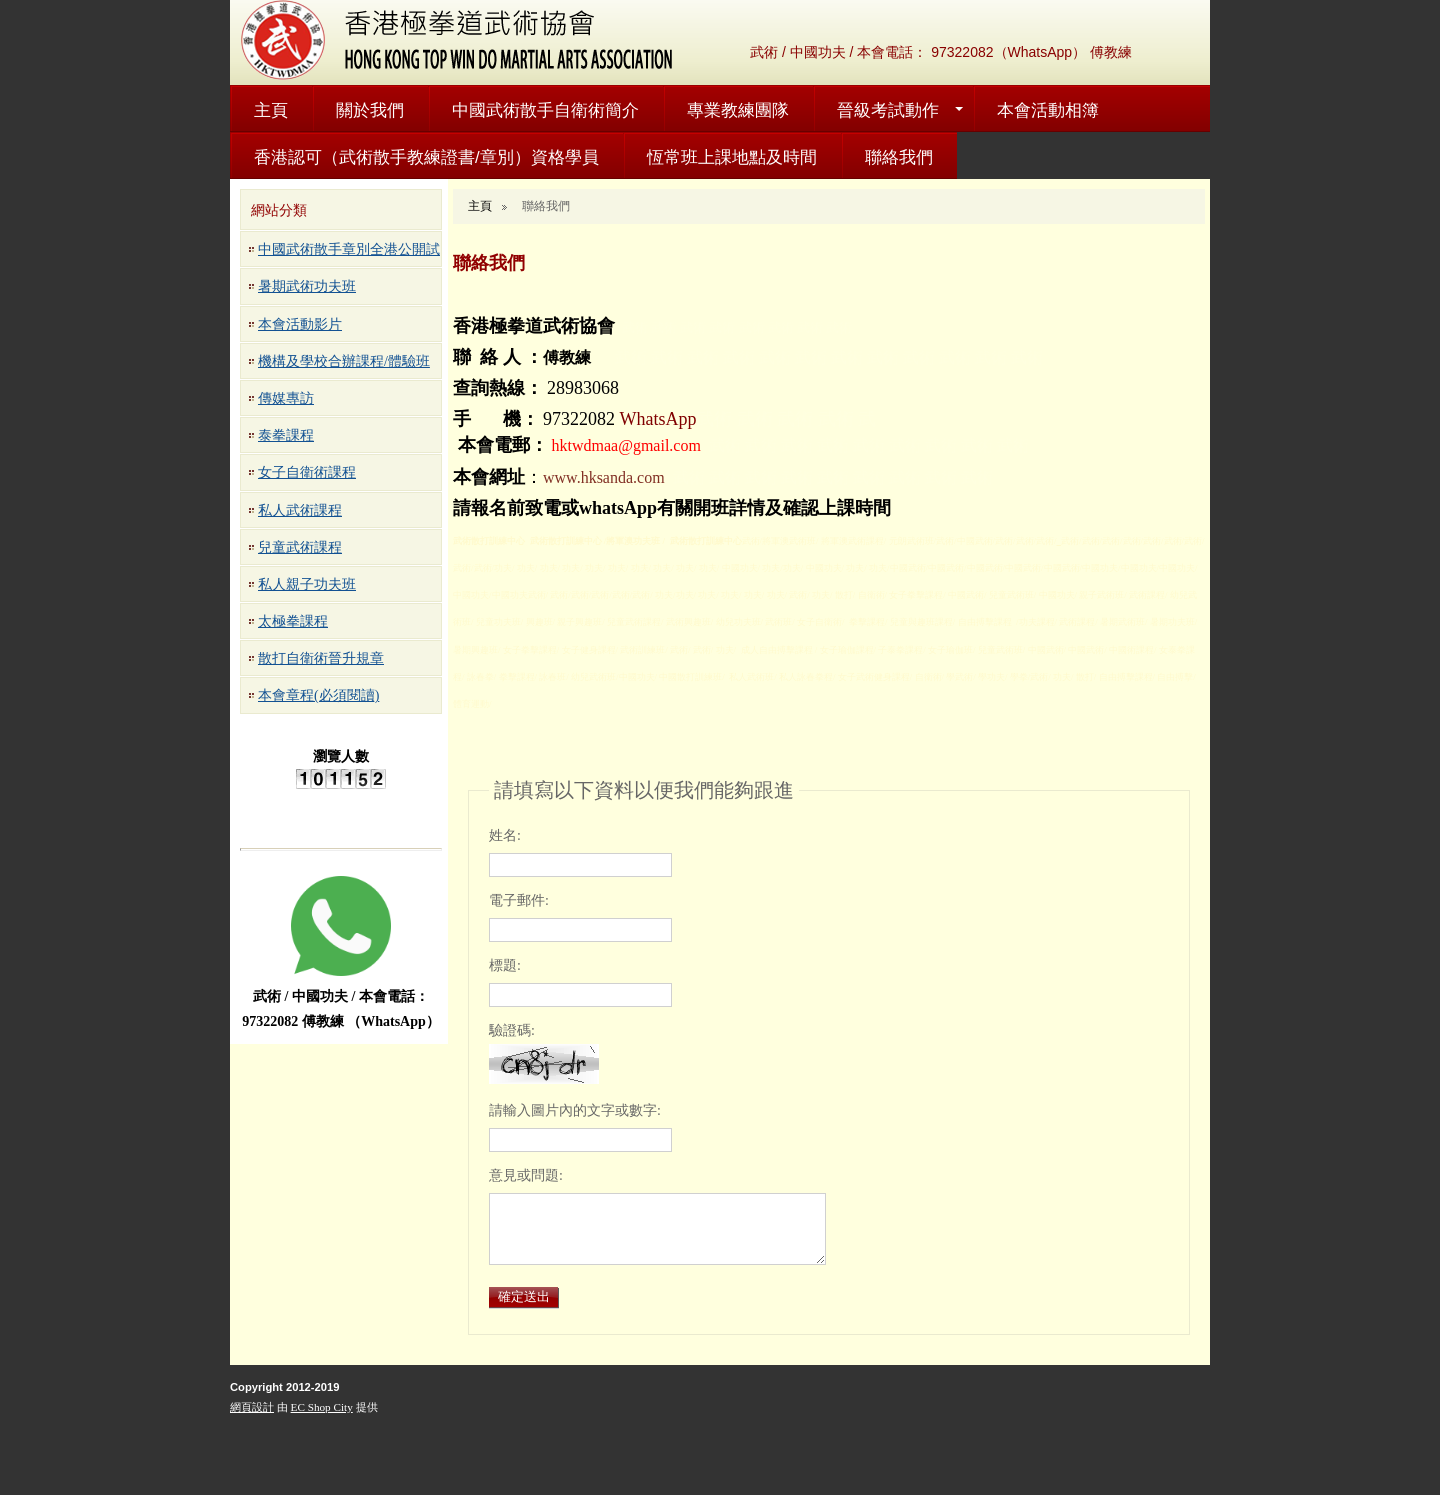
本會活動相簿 (1048, 110)
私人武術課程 (300, 510)
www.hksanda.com (604, 477)
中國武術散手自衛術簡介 (545, 110)
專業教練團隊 (738, 110)
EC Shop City (322, 1407)
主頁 (271, 110)
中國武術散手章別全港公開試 (349, 249)
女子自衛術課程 (307, 472)
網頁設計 (252, 1407)
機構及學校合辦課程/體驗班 (344, 361)
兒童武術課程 (300, 547)
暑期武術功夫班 (307, 286)
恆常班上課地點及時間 (732, 157)
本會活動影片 (300, 324)
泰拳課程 (286, 435)
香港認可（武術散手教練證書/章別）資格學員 (426, 157)
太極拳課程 (293, 621)
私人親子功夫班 (307, 584)
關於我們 (370, 110)
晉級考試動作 (888, 110)
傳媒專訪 (286, 398)
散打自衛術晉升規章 (321, 658)
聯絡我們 (899, 157)
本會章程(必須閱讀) (318, 695)
